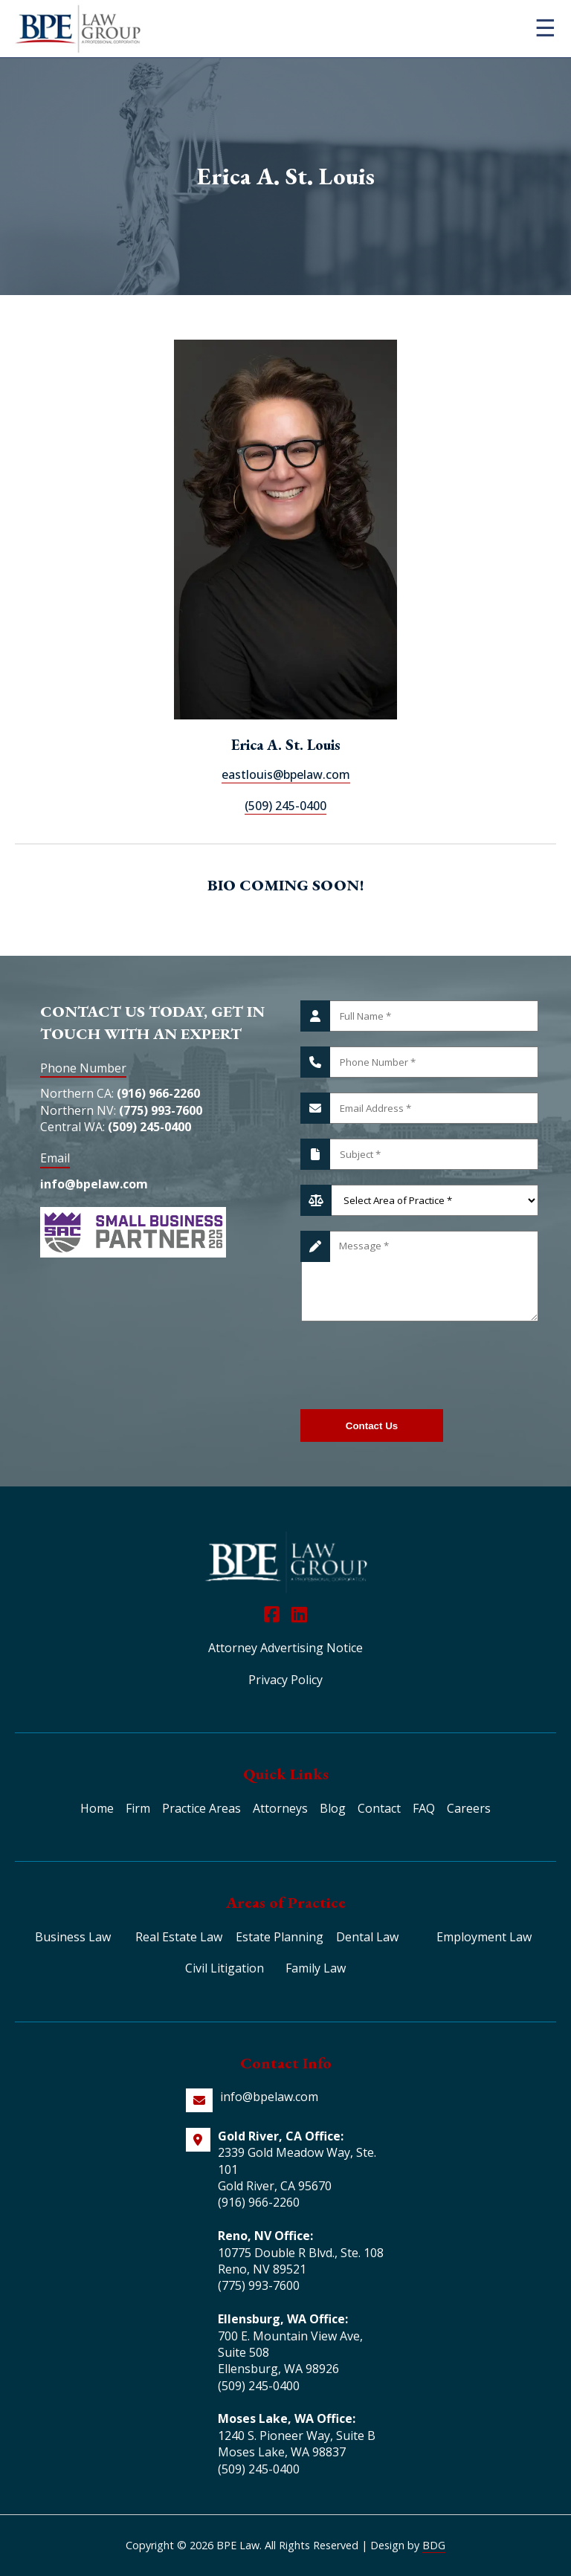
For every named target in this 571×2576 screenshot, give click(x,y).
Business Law (73, 1937)
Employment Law (484, 1937)
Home (97, 1808)
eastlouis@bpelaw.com (286, 774)
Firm (138, 1808)
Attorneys (280, 1808)
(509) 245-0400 (285, 805)
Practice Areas (201, 1808)
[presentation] (413, 1365)
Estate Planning (279, 1937)
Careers (469, 1808)
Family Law (316, 1968)
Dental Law (367, 1937)
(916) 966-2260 (158, 1093)
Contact (379, 1808)
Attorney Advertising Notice (285, 1648)
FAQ (424, 1808)
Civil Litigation (224, 1968)
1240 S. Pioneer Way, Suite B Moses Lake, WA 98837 (296, 2443)
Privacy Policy (285, 1680)
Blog (333, 1808)
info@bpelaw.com (94, 1184)
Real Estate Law (178, 1937)
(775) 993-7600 (160, 1110)
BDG (433, 2545)
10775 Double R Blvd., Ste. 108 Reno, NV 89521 (301, 2261)
